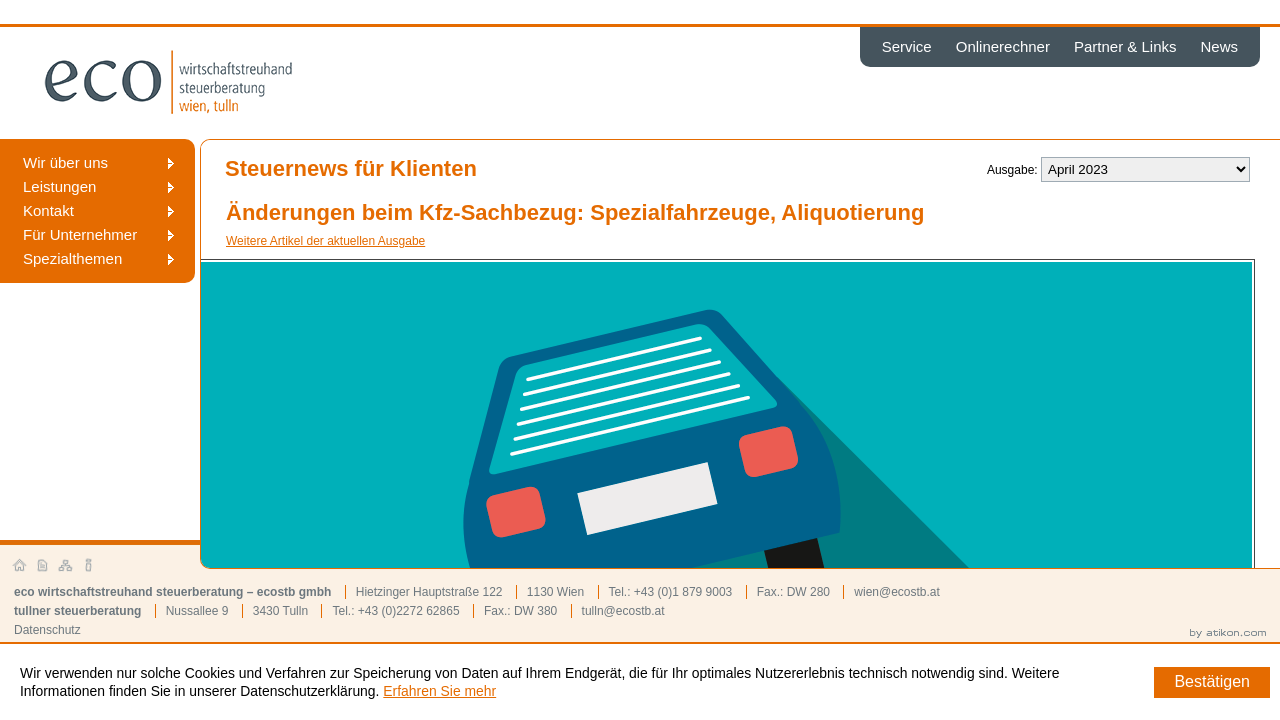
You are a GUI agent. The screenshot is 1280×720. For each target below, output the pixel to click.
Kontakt (48, 210)
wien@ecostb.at (897, 592)
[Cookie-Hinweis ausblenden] (1212, 682)
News (1219, 46)
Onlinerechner (1003, 46)
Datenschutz (47, 630)
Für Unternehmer (80, 234)
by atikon (1228, 634)
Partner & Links (1125, 46)
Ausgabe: (1012, 170)
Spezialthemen (72, 258)
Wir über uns (65, 162)
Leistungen (59, 186)
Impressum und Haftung (89, 566)
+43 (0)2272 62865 (409, 611)
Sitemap (66, 566)
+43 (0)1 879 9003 (683, 592)
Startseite (20, 566)
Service (907, 46)
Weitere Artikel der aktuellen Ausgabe (325, 241)
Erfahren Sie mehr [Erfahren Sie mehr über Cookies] (439, 691)
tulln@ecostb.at (623, 611)
